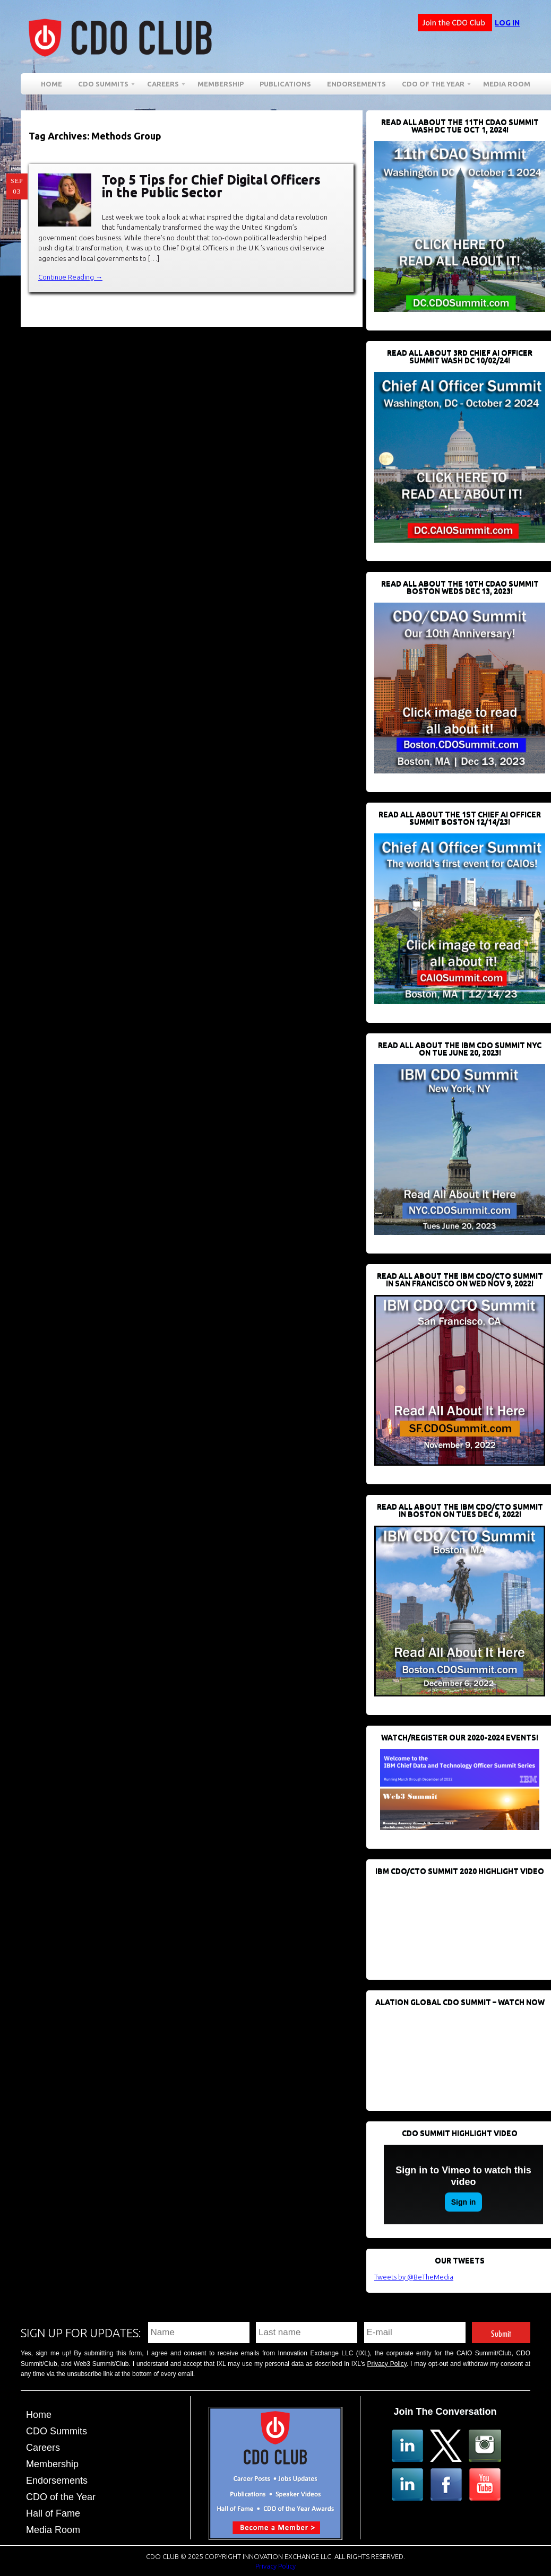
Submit (501, 2332)
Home (51, 84)
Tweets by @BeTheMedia (413, 2277)
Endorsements (356, 84)
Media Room (506, 84)
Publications (285, 84)
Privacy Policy (387, 2364)
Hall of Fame (53, 2513)
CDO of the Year (433, 85)
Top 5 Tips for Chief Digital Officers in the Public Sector (211, 185)
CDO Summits (103, 85)
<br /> (453, 1922)
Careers (163, 85)
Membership (220, 84)
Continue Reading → (70, 277)
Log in (507, 23)
